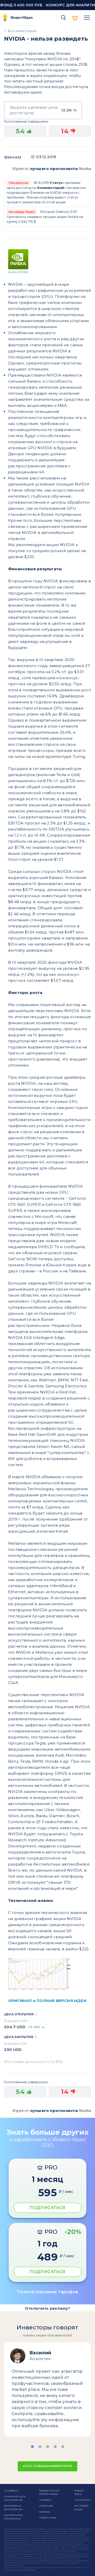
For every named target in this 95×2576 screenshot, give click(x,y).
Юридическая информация (49, 2492)
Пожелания (47, 2517)
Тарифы (44, 2511)
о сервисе (11, 2490)
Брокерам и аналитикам (13, 2507)
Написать (46, 2505)
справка (45, 2500)
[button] (32, 2446)
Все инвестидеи (22, 31)
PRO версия (75, 18)
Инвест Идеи (79, 2492)
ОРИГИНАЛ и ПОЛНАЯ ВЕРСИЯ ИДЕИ (47, 2000)
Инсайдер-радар (81, 2507)
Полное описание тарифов (47, 2291)
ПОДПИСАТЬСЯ (47, 2207)
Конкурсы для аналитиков (14, 2498)
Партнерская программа (13, 2517)
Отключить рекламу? (47, 2308)
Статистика (82, 2500)
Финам (12, 157)
